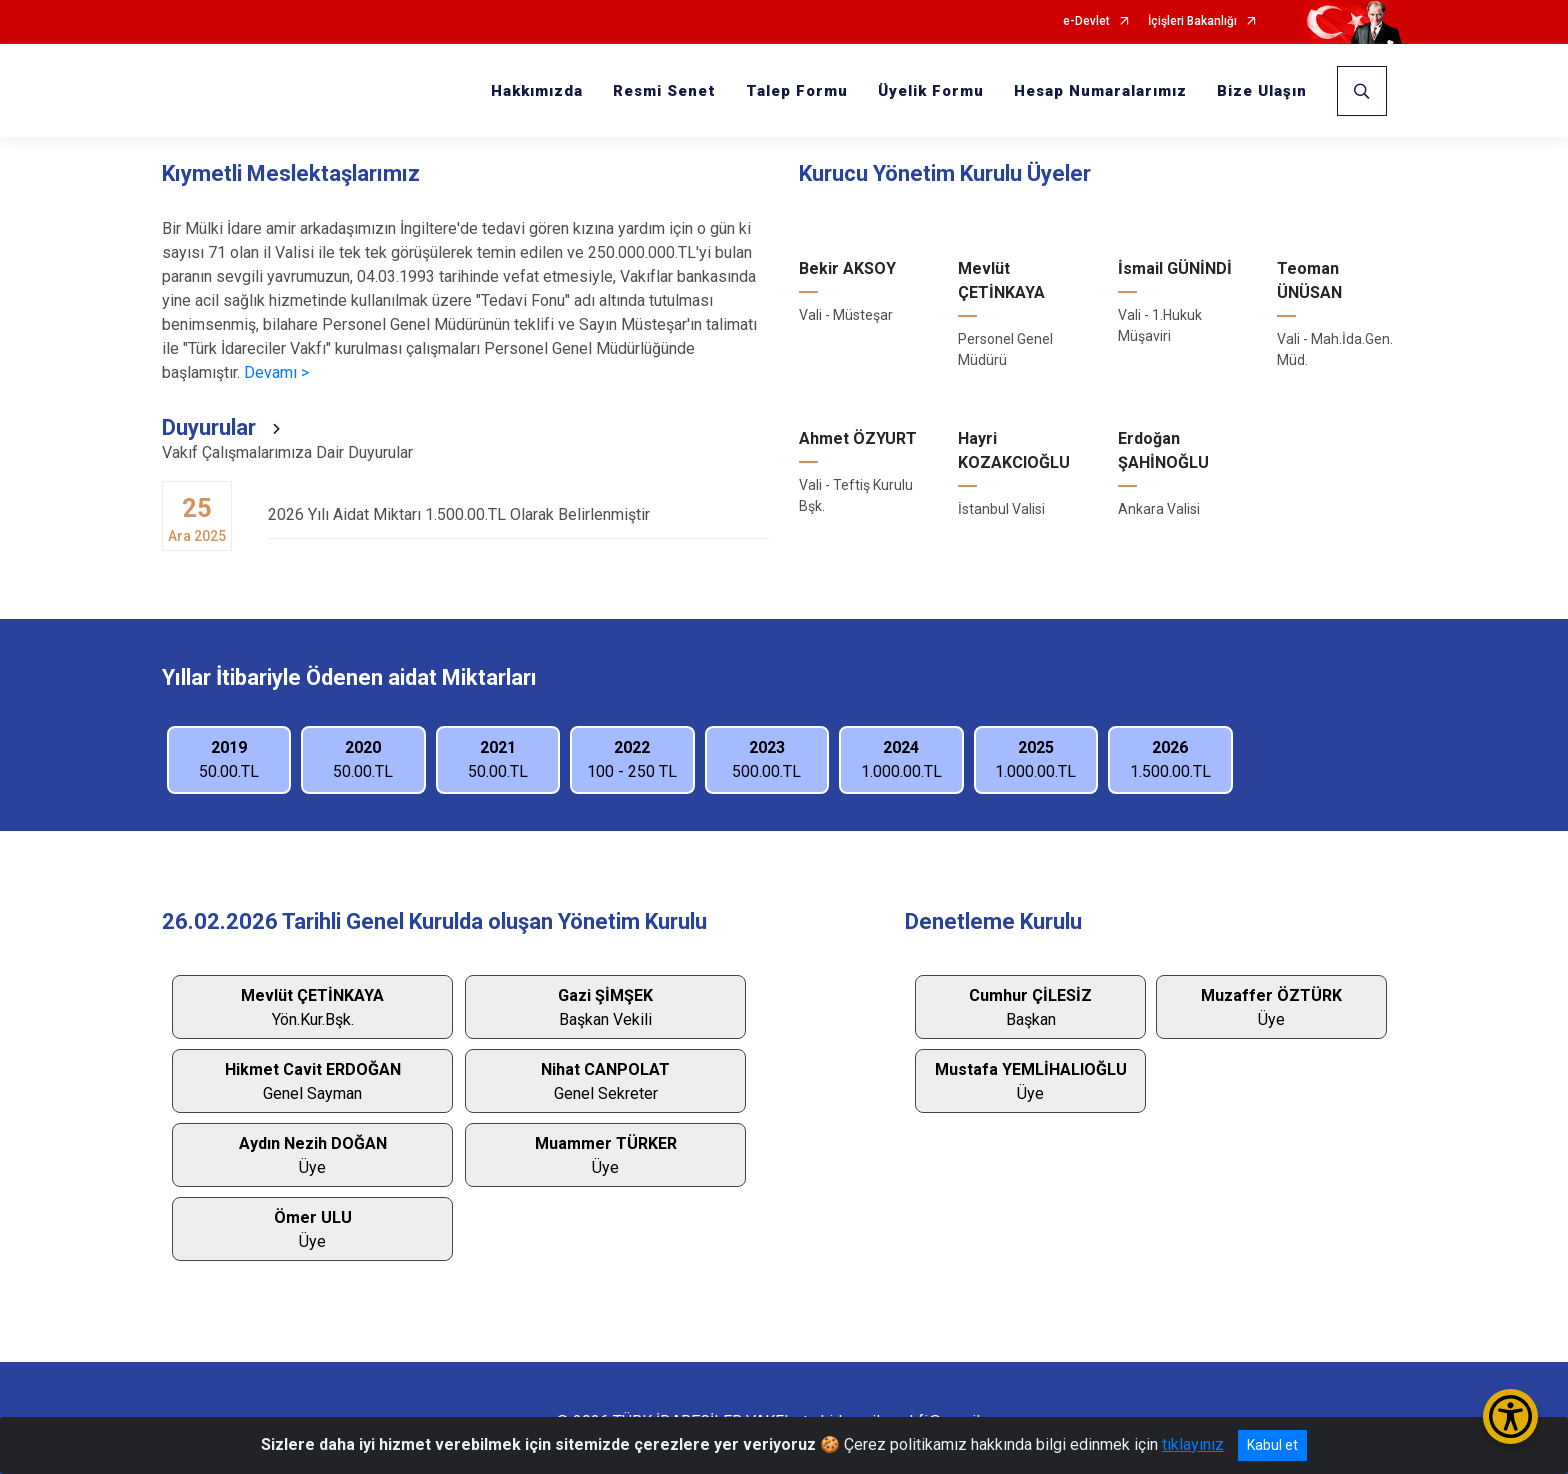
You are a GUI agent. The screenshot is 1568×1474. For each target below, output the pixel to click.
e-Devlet (1086, 21)
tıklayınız (1193, 1444)
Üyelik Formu (931, 91)
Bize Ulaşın (1262, 91)
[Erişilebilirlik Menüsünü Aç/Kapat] (1510, 1416)
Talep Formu (797, 91)
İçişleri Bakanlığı (1192, 21)
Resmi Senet (664, 91)
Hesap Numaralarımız (1100, 91)
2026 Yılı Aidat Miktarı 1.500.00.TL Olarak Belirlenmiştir (519, 514)
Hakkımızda (537, 91)
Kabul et (1272, 1445)
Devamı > (276, 372)
